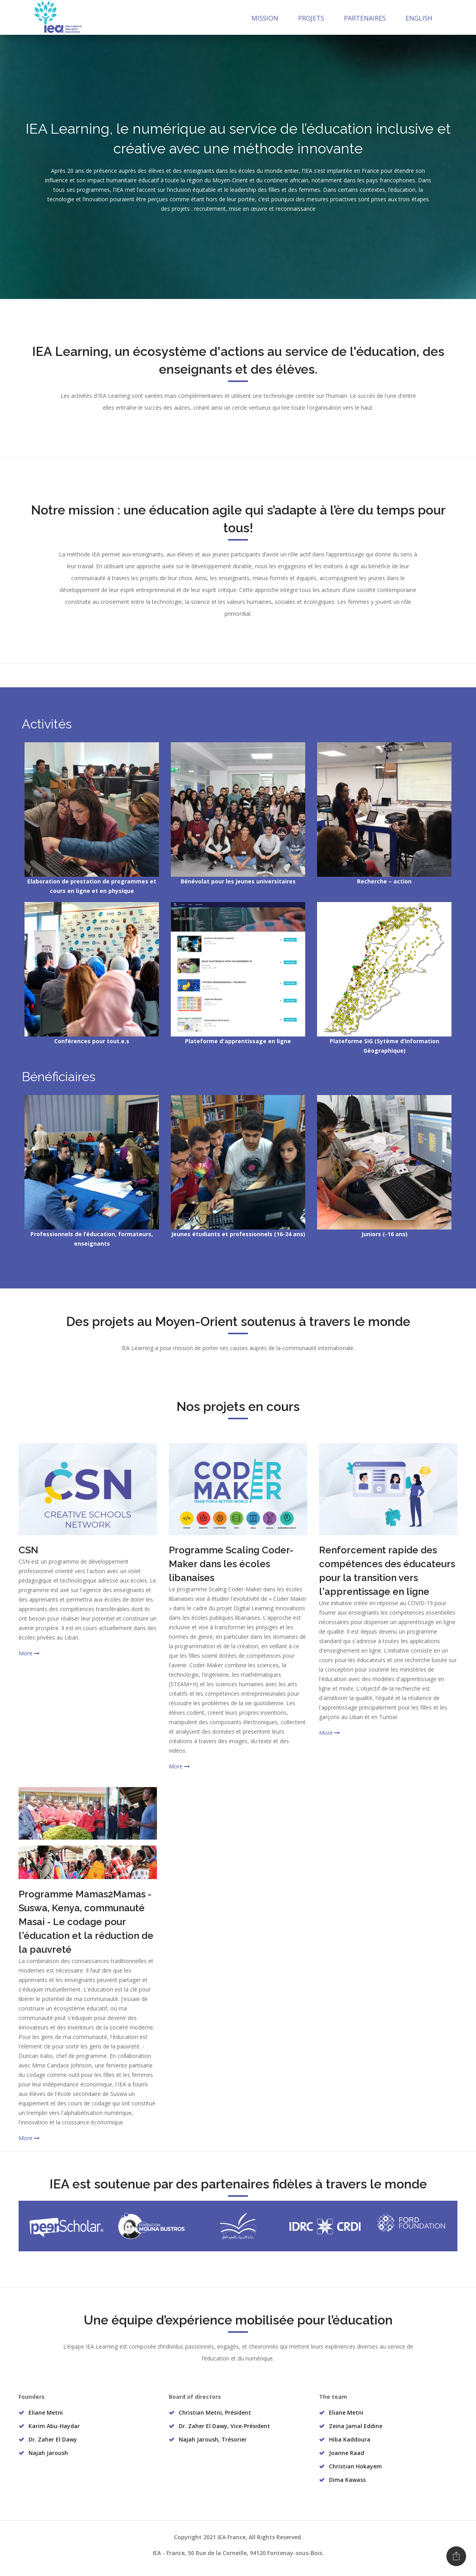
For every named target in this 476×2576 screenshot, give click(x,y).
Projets (311, 18)
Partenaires (365, 18)
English (419, 18)
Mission (264, 18)
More (29, 1653)
